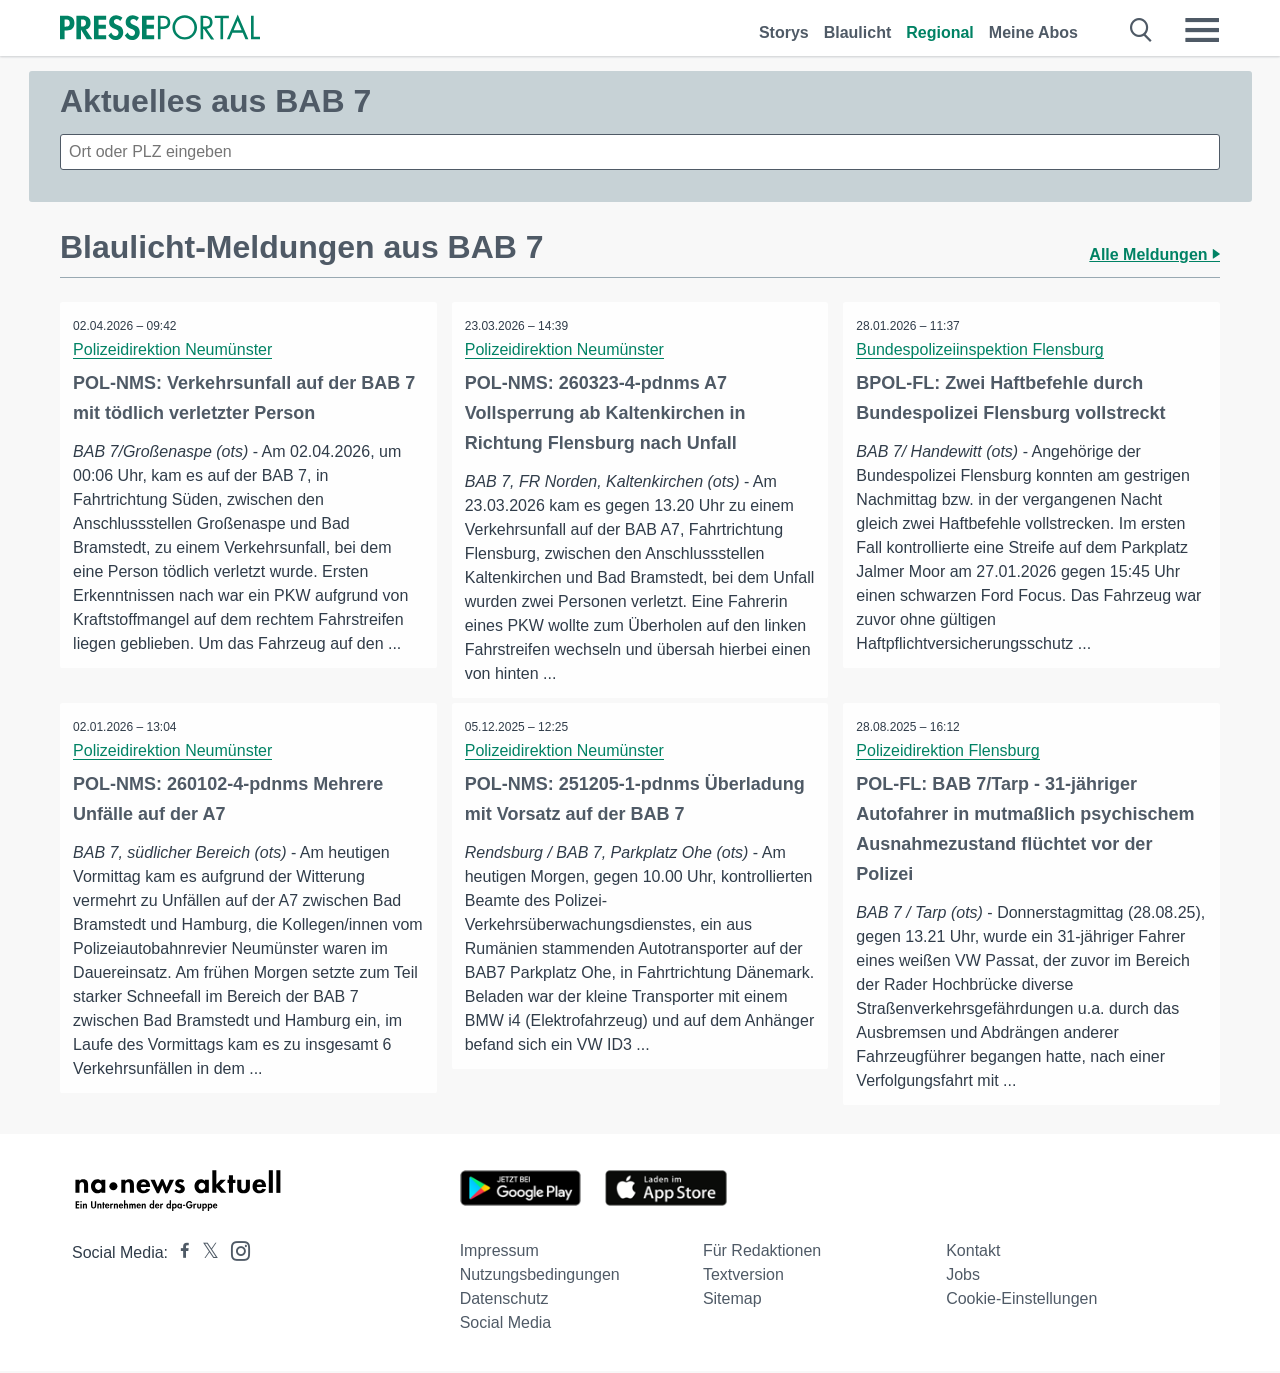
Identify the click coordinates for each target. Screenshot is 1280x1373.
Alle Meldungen (1154, 254)
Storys (784, 32)
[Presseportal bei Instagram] (234, 1251)
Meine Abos (1033, 32)
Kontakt (973, 1252)
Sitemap (732, 1300)
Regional (940, 32)
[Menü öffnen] (1202, 30)
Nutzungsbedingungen (540, 1276)
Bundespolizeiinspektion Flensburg (981, 349)
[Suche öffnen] (1141, 30)
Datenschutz (504, 1300)
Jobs (963, 1276)
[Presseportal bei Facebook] (179, 1254)
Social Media (506, 1324)
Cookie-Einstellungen (1021, 1300)
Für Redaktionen (762, 1252)
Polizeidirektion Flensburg (949, 751)
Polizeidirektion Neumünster (174, 349)
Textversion (743, 1276)
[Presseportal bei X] (204, 1254)
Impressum (499, 1252)
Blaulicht (858, 32)
